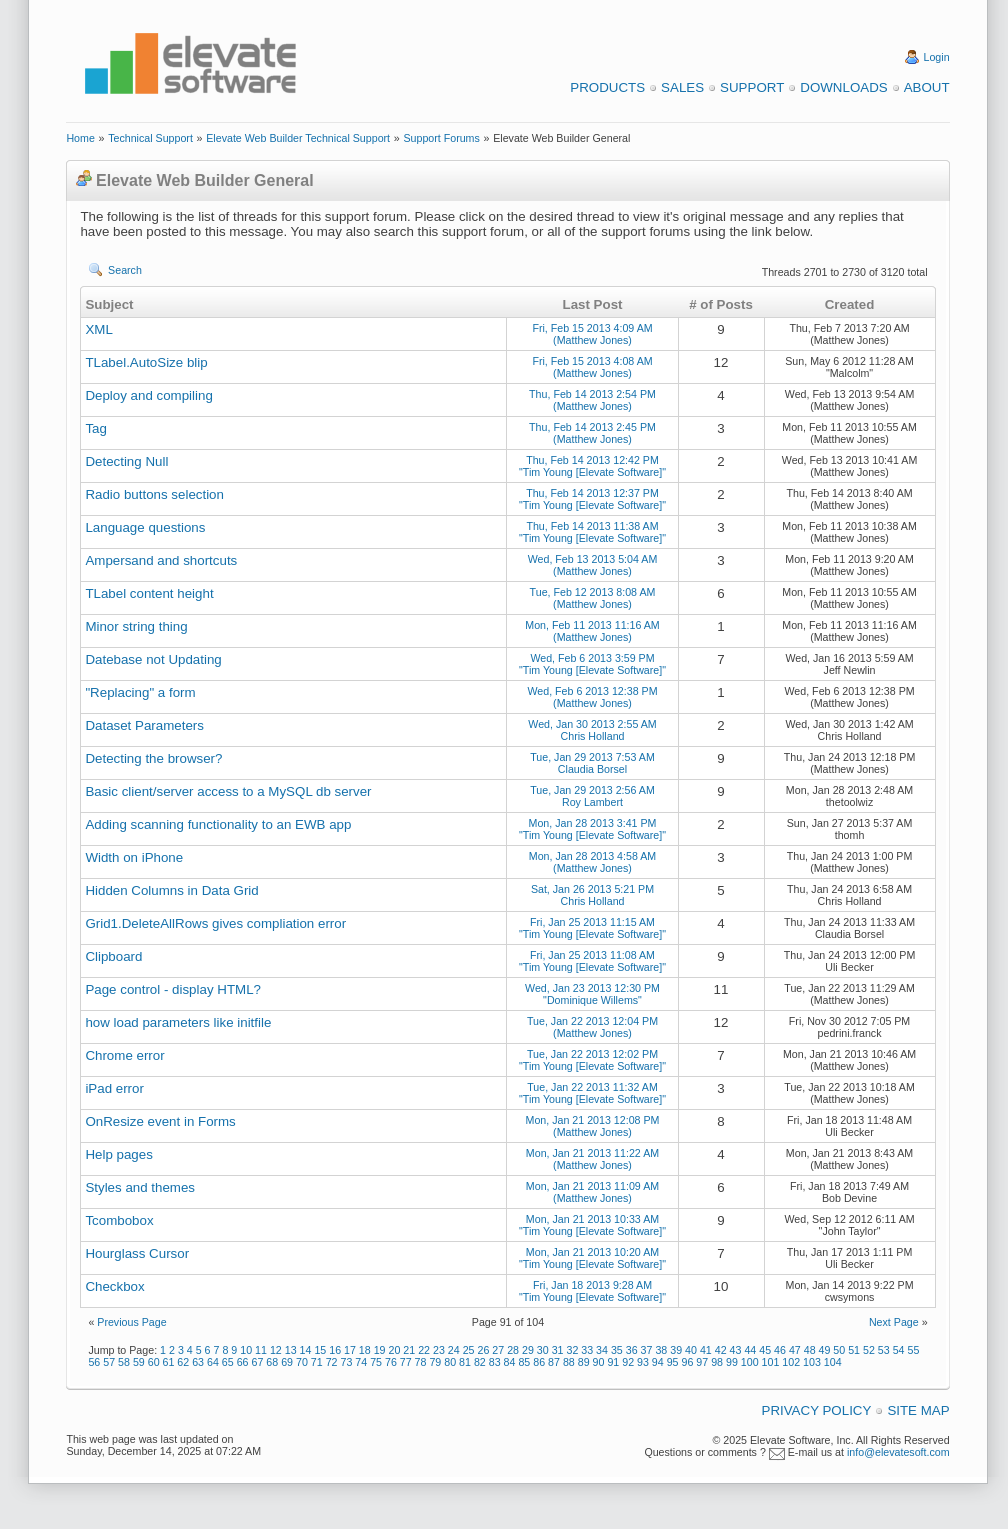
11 (261, 1350)
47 (795, 1350)
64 (213, 1362)
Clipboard (113, 956)
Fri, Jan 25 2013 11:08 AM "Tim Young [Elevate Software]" (592, 961)
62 (183, 1362)
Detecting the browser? (153, 758)
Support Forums (441, 138)
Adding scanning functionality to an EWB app (218, 824)
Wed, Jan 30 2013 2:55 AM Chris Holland (592, 730)
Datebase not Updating (153, 659)
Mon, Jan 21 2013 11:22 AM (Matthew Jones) (592, 1159)
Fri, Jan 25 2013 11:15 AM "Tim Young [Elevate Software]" (592, 928)
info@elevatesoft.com (898, 1452)
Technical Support (150, 138)
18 (365, 1350)
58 (124, 1362)
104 (833, 1362)
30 (543, 1350)
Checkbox (114, 1286)
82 (480, 1362)
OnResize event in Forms (160, 1121)
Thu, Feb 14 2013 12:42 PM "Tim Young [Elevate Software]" (592, 466)
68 (272, 1362)
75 (376, 1362)
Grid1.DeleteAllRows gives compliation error (215, 923)
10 (246, 1350)
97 (702, 1362)
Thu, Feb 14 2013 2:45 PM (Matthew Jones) (592, 433)
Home (80, 138)
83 (495, 1362)
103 (812, 1362)
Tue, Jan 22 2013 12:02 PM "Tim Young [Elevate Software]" (592, 1060)
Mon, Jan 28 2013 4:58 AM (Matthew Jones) (592, 862)
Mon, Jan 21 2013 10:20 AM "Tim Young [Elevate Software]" (592, 1258)
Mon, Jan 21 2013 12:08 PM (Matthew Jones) (593, 1126)
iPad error (114, 1088)
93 (643, 1362)
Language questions (145, 527)
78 (421, 1362)
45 (765, 1350)
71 (317, 1362)
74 (361, 1362)
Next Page (894, 1322)
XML (98, 329)
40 (691, 1350)
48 (810, 1350)
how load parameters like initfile (178, 1022)
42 (721, 1350)
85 (524, 1362)
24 (454, 1350)
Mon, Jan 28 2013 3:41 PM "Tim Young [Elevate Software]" (592, 829)
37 (647, 1350)
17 (350, 1350)
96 (688, 1362)
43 (736, 1350)
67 (258, 1362)
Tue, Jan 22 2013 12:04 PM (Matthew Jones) (592, 1027)
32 (572, 1350)
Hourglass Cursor (137, 1253)
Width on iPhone (134, 857)
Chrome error (124, 1055)
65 (228, 1362)
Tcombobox (119, 1220)
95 (673, 1362)
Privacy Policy (817, 1410)
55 (914, 1350)
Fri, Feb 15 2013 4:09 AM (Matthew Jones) (592, 334)
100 (750, 1362)
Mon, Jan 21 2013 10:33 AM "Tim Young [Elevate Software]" (592, 1225)
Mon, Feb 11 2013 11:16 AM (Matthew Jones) (592, 631)
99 (732, 1362)
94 (658, 1362)
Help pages (118, 1154)
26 (483, 1350)
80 (450, 1362)
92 (628, 1362)
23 (439, 1350)
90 (599, 1362)
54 (899, 1350)
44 (750, 1350)
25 (469, 1350)
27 (498, 1350)
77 (406, 1362)
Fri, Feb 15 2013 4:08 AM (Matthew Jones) (592, 367)
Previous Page (131, 1322)
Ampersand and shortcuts (161, 560)
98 (717, 1362)
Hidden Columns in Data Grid (171, 890)
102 (791, 1362)
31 (558, 1350)
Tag (96, 428)
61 (169, 1362)
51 (854, 1350)
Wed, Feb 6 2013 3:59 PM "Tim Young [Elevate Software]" (592, 664)
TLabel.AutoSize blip (146, 362)
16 (335, 1350)
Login (937, 57)
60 (154, 1362)
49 (825, 1350)
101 (771, 1362)
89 (584, 1362)
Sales (682, 87)
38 (661, 1350)
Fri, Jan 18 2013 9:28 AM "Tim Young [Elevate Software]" (592, 1291)
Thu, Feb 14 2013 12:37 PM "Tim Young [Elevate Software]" (592, 499)
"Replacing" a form (140, 692)
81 (465, 1362)
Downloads (843, 87)
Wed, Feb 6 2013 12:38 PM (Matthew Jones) (592, 697)
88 (569, 1362)
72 (332, 1362)
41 (706, 1350)
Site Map (918, 1410)
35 (617, 1350)
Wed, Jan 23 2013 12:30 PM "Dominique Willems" (592, 994)
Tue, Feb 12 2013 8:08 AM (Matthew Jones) (593, 598)
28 (513, 1350)
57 (109, 1362)
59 (139, 1362)
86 (539, 1362)
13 (291, 1350)
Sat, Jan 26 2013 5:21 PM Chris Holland (592, 895)
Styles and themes (140, 1187)
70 (302, 1362)
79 (435, 1362)
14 (306, 1350)
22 (424, 1350)
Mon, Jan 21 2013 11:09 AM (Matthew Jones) (592, 1192)
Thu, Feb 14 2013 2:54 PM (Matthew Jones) (592, 400)
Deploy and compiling (148, 395)
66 (243, 1362)
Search (125, 270)
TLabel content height (149, 593)
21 (409, 1350)
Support (752, 87)
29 (528, 1350)
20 (395, 1350)
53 (884, 1350)
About (927, 87)
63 (198, 1362)
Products (607, 87)
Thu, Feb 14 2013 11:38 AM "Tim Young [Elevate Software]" (592, 532)
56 (94, 1362)
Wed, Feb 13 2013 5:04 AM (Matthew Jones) (593, 565)
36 (632, 1350)
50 (839, 1350)
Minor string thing (136, 626)
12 (276, 1350)
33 (587, 1350)
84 (510, 1362)
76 (391, 1362)
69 (287, 1362)
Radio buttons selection (154, 494)
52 (869, 1350)
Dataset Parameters (144, 725)
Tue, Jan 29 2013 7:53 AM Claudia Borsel (592, 763)
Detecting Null (126, 461)
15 (320, 1350)
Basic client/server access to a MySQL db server (228, 791)
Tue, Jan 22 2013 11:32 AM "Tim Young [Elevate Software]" (592, 1093)
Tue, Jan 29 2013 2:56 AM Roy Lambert (592, 796)
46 (780, 1350)
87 (554, 1362)
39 (676, 1350)
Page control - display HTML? (173, 989)
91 (613, 1362)
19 (380, 1350)
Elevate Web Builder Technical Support (298, 138)
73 (346, 1362)
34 (602, 1350)
